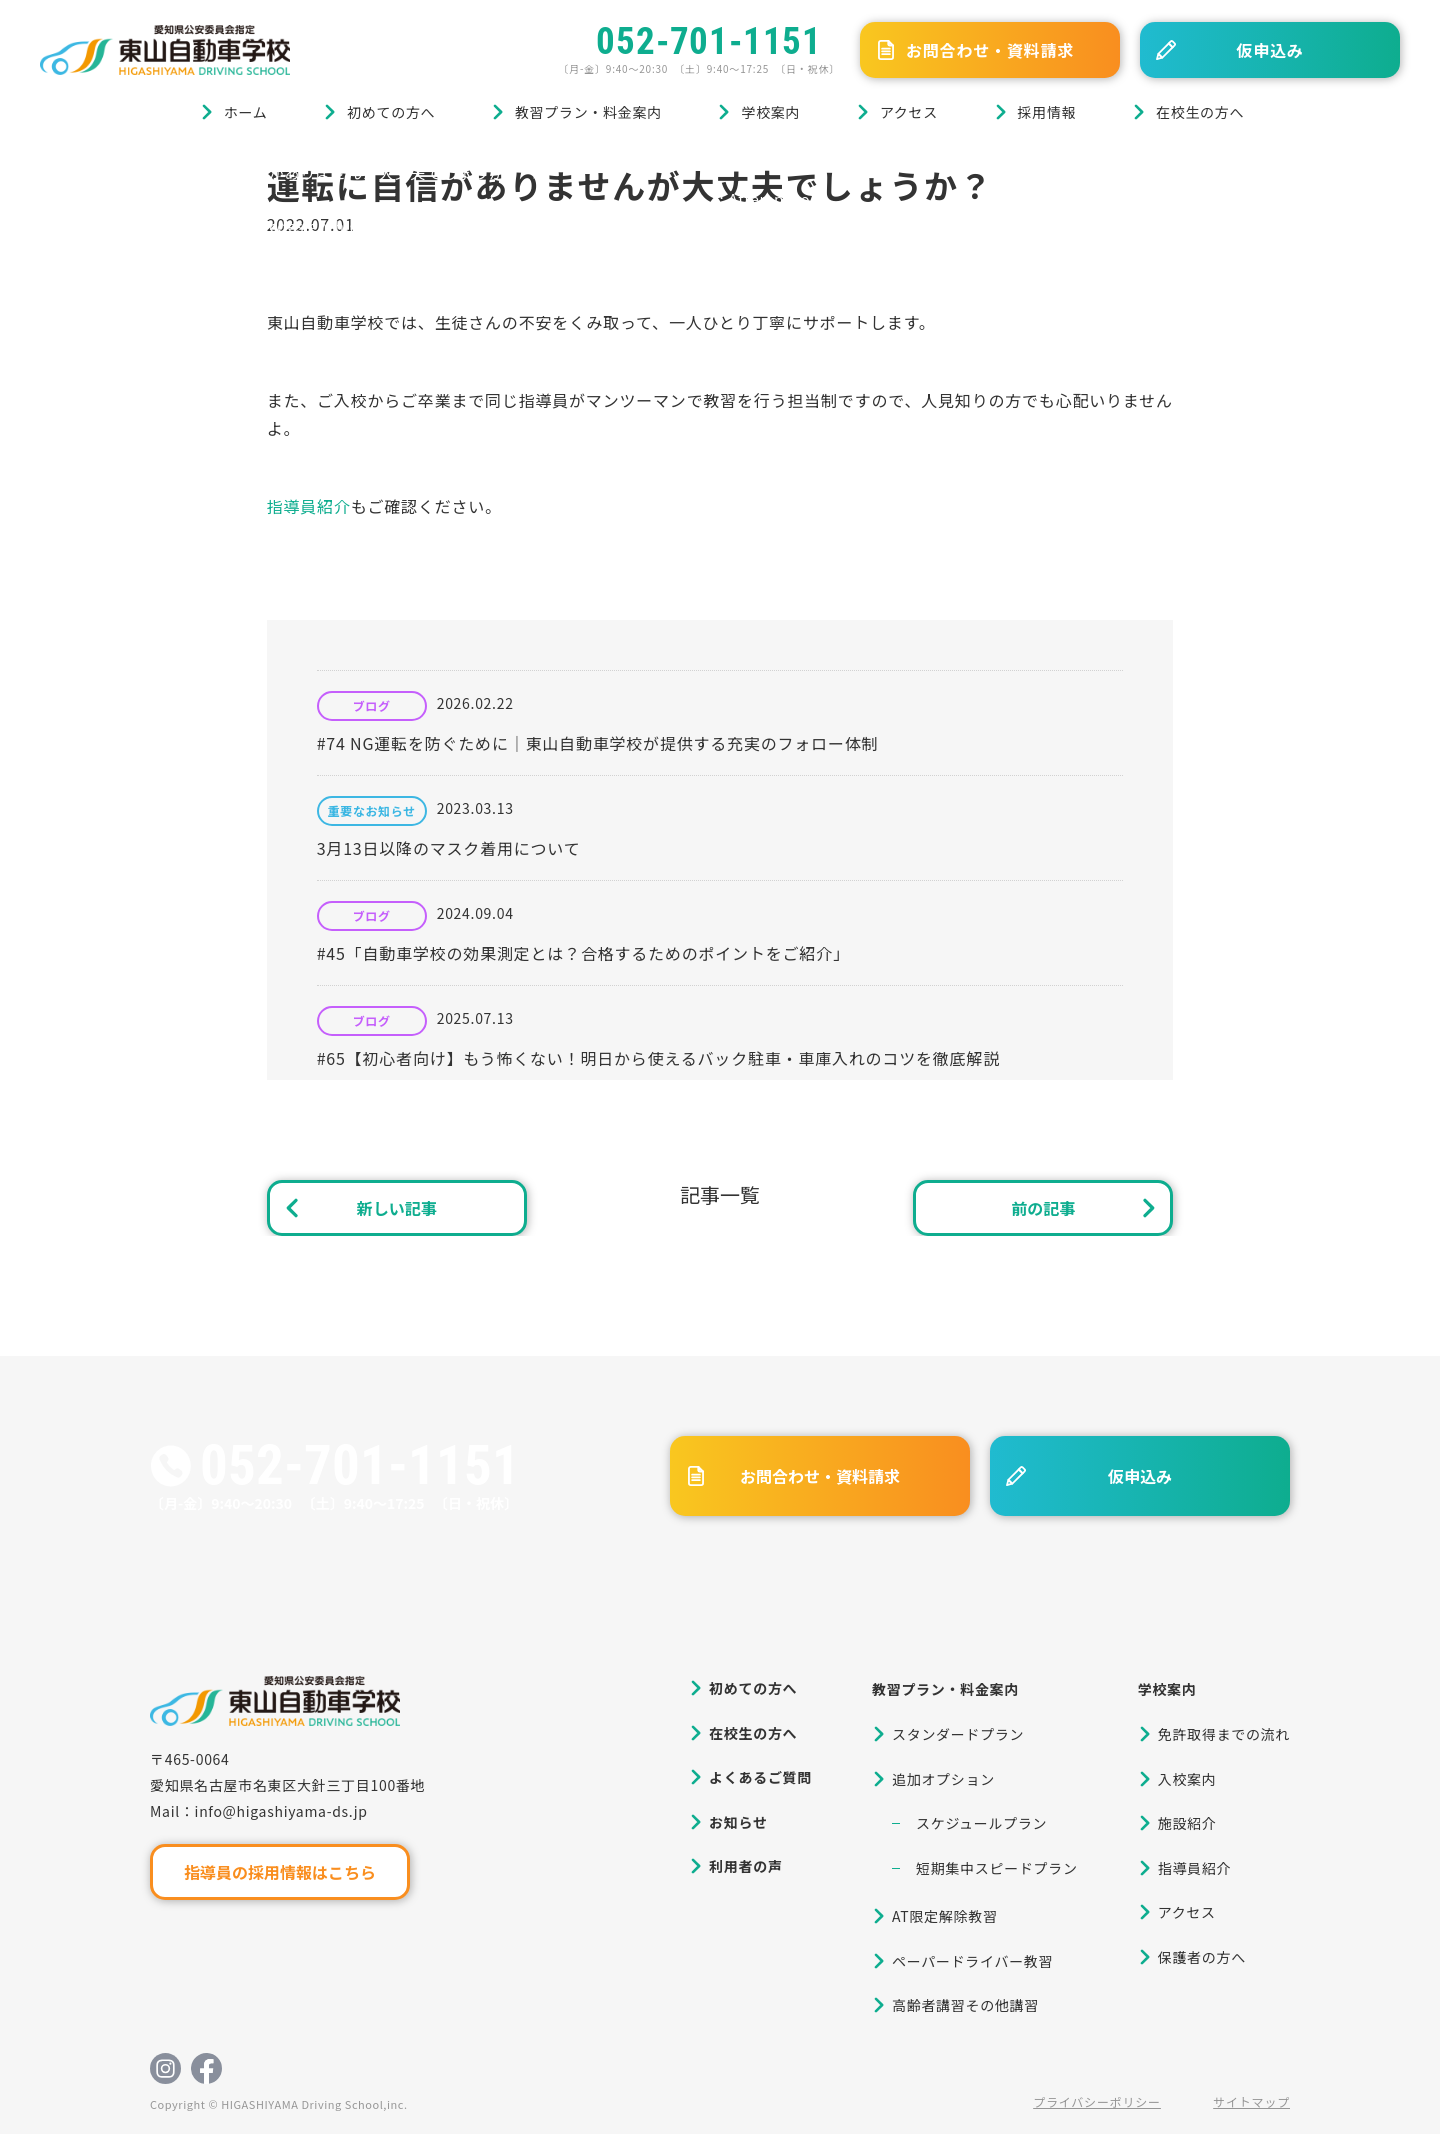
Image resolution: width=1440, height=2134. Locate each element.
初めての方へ (391, 112)
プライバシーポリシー (1097, 2101)
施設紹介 (1187, 1823)
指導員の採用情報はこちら (280, 1872)
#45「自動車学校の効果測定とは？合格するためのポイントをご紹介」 (583, 953)
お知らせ (738, 1822)
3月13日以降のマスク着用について (449, 848)
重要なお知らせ (372, 811)
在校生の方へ (1200, 112)
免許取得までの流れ (1224, 1734)
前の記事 (1043, 1208)
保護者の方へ (1202, 1957)
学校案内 (770, 112)
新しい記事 (397, 1208)
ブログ (138, 172)
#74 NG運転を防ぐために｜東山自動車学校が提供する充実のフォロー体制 (598, 743)
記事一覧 (720, 1194)
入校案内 (1187, 1779)
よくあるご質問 (760, 1777)
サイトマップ (1251, 2101)
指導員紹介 (309, 506)
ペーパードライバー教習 (972, 1961)
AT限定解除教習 (945, 1916)
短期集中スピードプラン (997, 1868)
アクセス (909, 112)
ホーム (246, 112)
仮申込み (1269, 50)
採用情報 (1047, 112)
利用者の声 (746, 1866)
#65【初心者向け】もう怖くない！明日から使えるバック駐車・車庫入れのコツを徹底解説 (658, 1058)
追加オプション (943, 1779)
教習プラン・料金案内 (588, 112)
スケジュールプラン (981, 1823)
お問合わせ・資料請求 (990, 50)
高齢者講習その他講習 (965, 2005)
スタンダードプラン (958, 1734)
